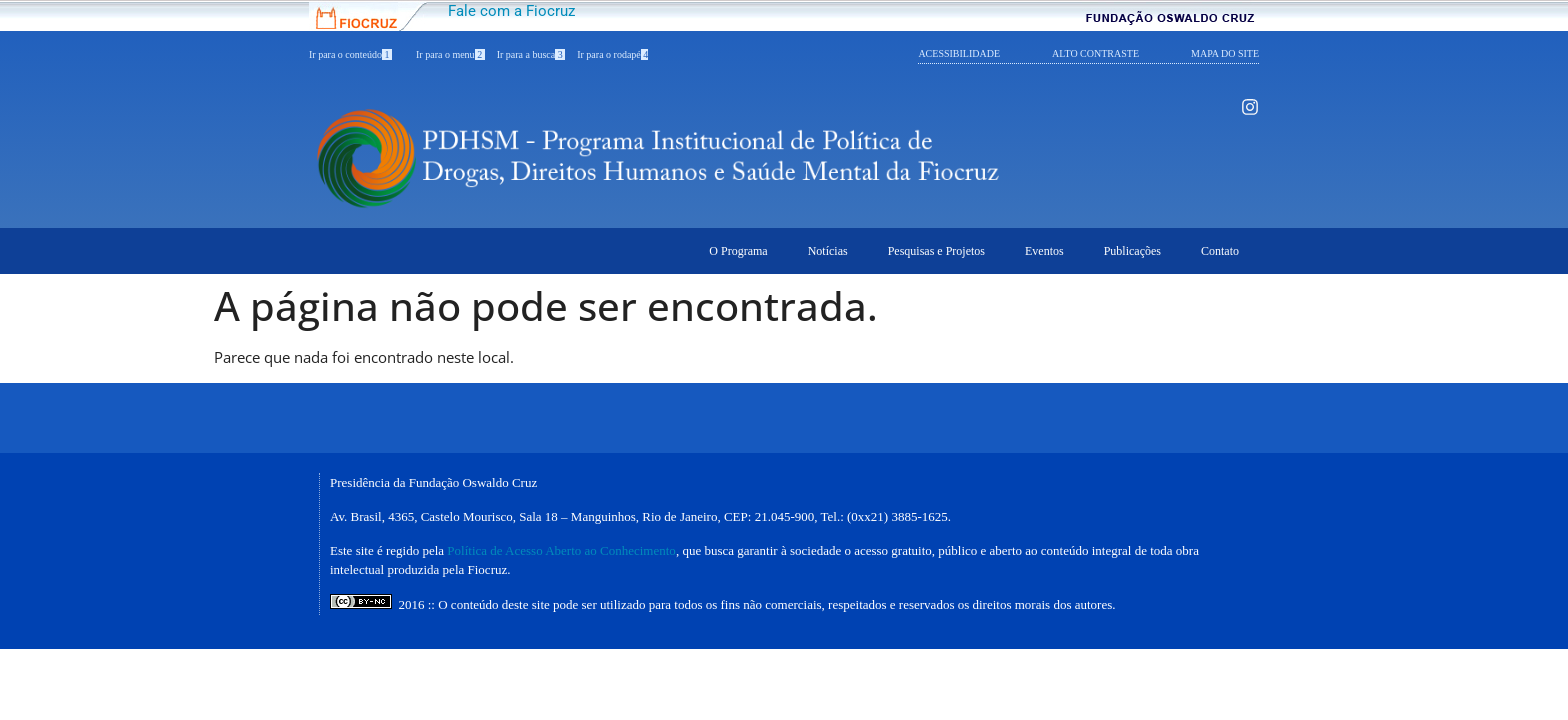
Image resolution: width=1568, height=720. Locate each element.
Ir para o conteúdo (350, 54)
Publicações (1132, 251)
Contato (1220, 251)
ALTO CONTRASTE (1095, 53)
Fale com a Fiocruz (511, 11)
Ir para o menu (450, 54)
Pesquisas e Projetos (936, 251)
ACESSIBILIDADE (959, 53)
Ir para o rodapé (612, 54)
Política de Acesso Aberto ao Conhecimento (561, 550)
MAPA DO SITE (1225, 53)
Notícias (828, 251)
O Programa (738, 251)
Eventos (1044, 251)
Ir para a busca (531, 54)
